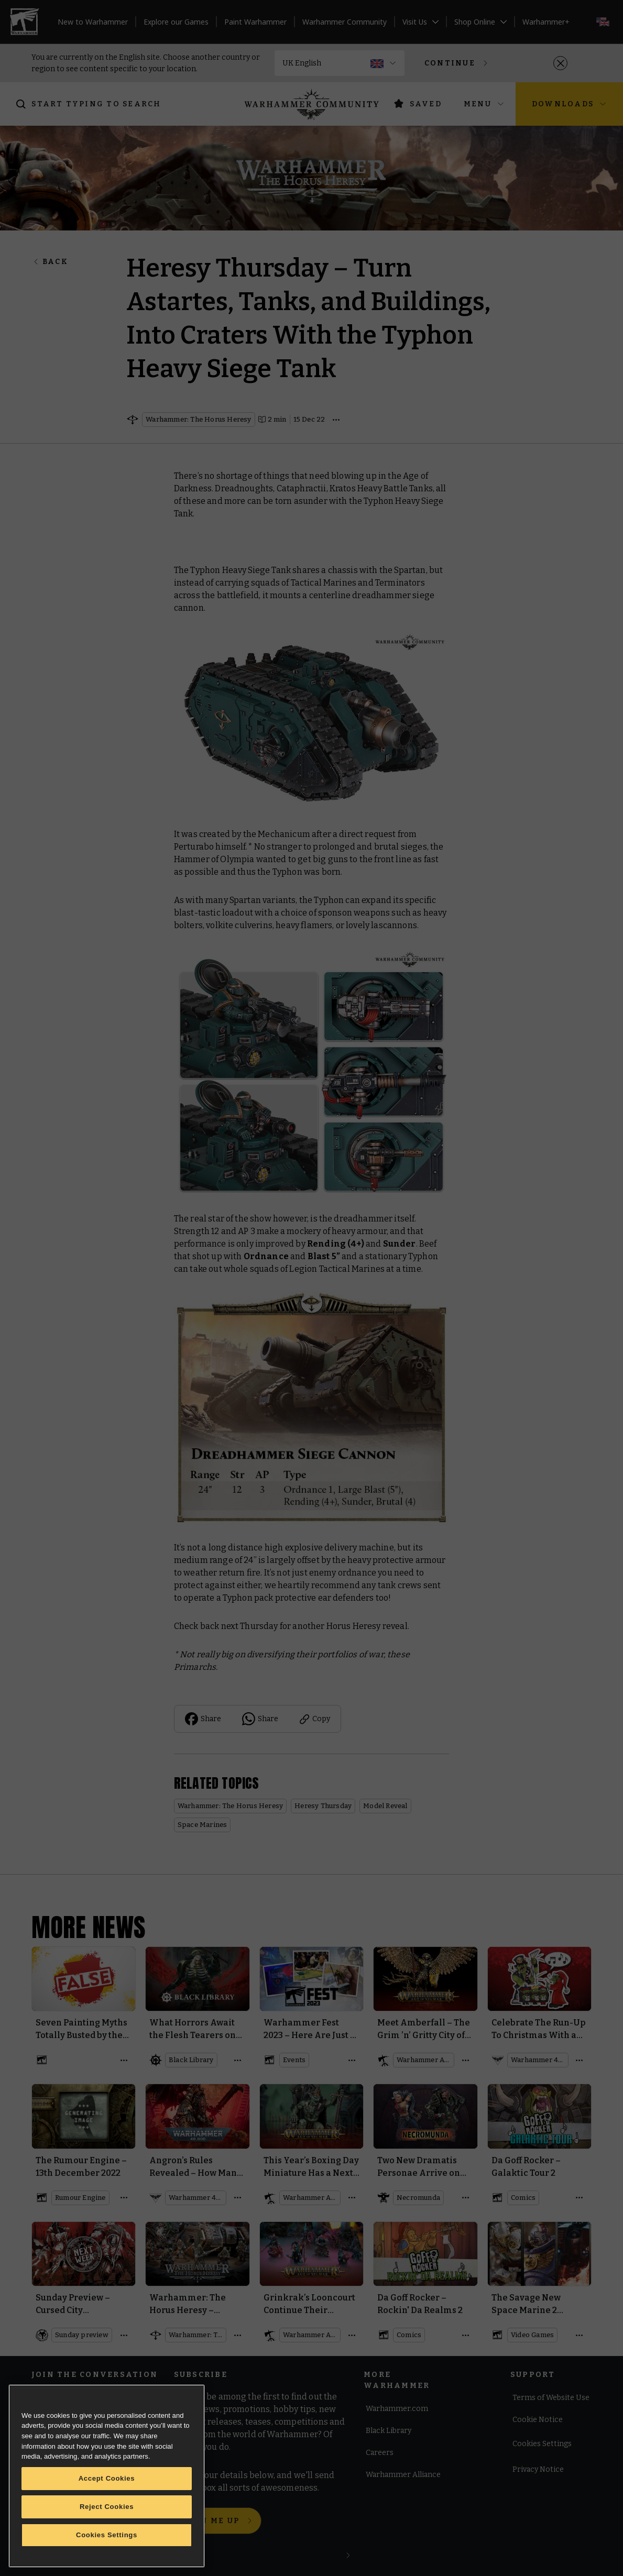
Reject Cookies (107, 2507)
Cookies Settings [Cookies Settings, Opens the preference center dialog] (106, 2535)
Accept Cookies (107, 2478)
